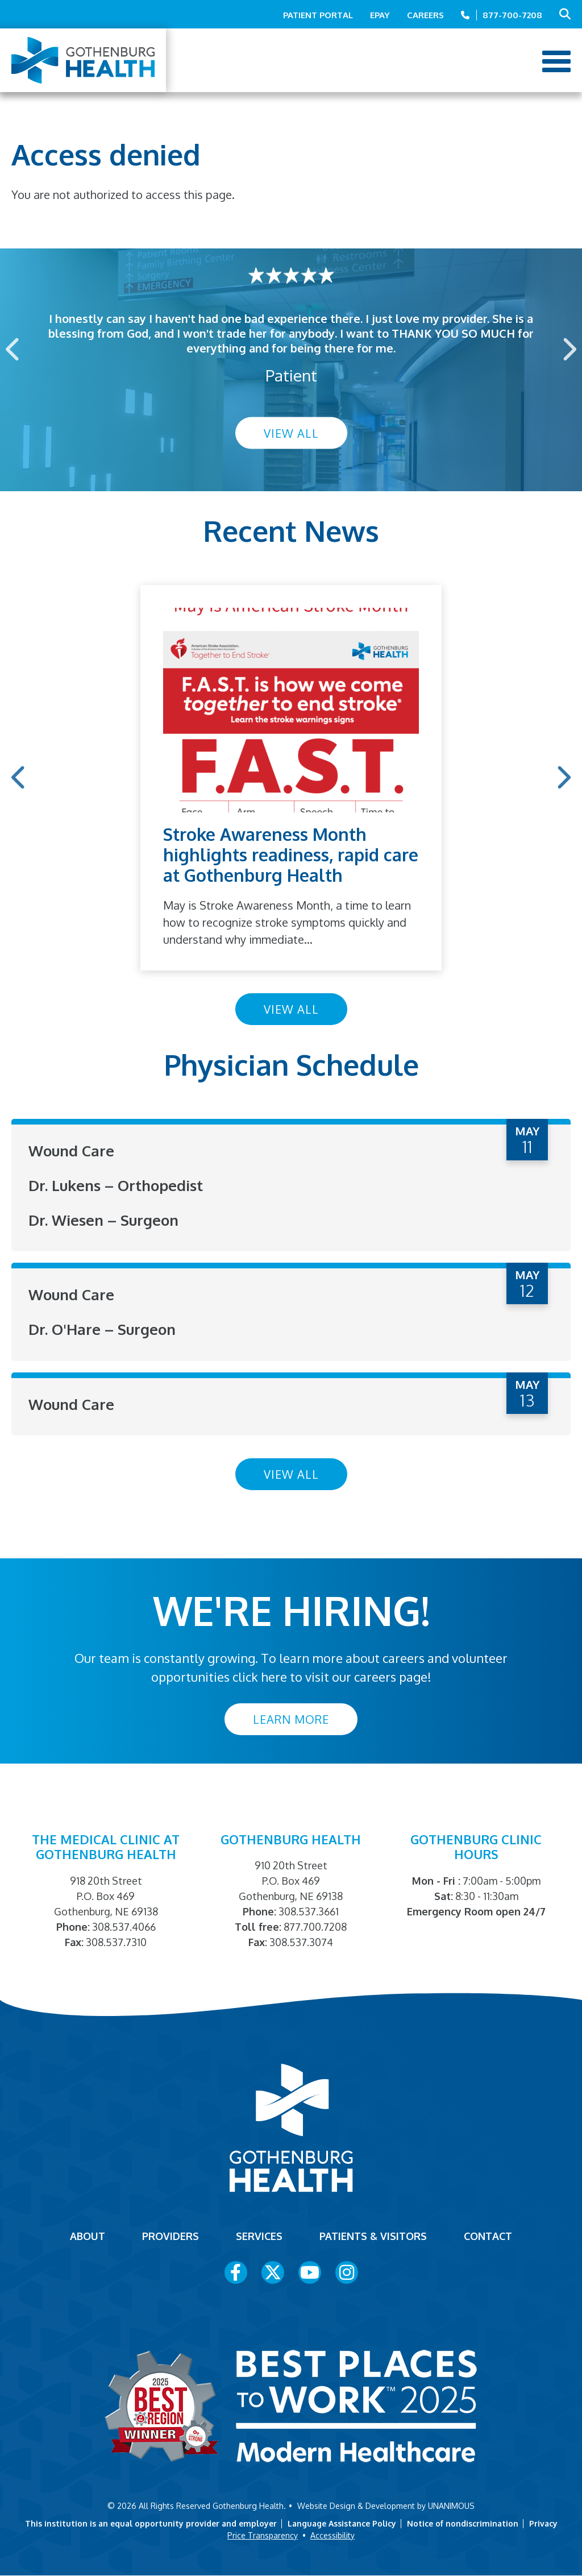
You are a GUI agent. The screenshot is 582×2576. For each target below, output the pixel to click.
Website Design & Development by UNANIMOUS (386, 2506)
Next (568, 349)
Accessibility (332, 2535)
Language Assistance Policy (342, 2523)
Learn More (291, 1719)
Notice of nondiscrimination (462, 2523)
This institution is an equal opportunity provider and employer (151, 2523)
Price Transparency (262, 2535)
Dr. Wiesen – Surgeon (103, 1219)
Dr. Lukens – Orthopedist (115, 1185)
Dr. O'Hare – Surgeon (102, 1329)
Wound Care (71, 1150)
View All (291, 433)
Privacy (543, 2523)
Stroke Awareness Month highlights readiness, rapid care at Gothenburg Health (290, 854)
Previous (14, 349)
